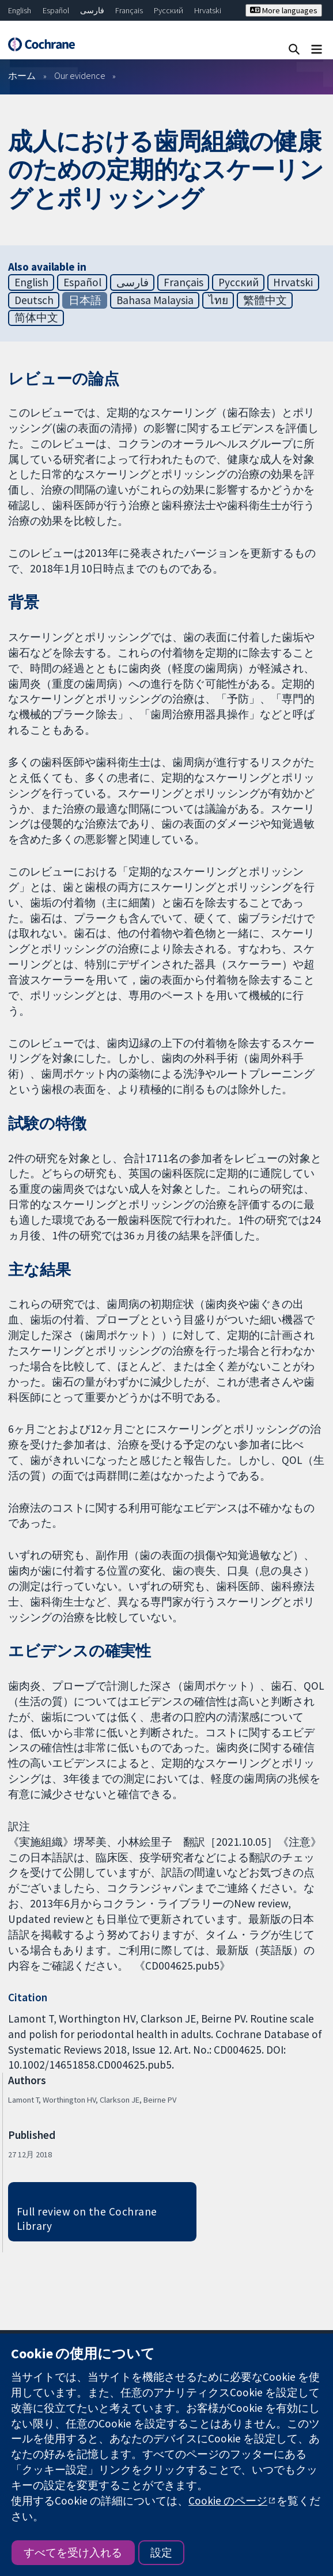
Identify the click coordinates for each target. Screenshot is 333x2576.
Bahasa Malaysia (155, 300)
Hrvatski (207, 10)
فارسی (92, 10)
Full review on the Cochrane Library (87, 2219)
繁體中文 (265, 300)
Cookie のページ (227, 2500)
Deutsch (34, 300)
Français (129, 10)
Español (56, 10)
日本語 (85, 300)
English (19, 10)
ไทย (218, 300)
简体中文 (36, 317)
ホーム (22, 75)
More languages (283, 10)
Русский (168, 10)
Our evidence (79, 75)
